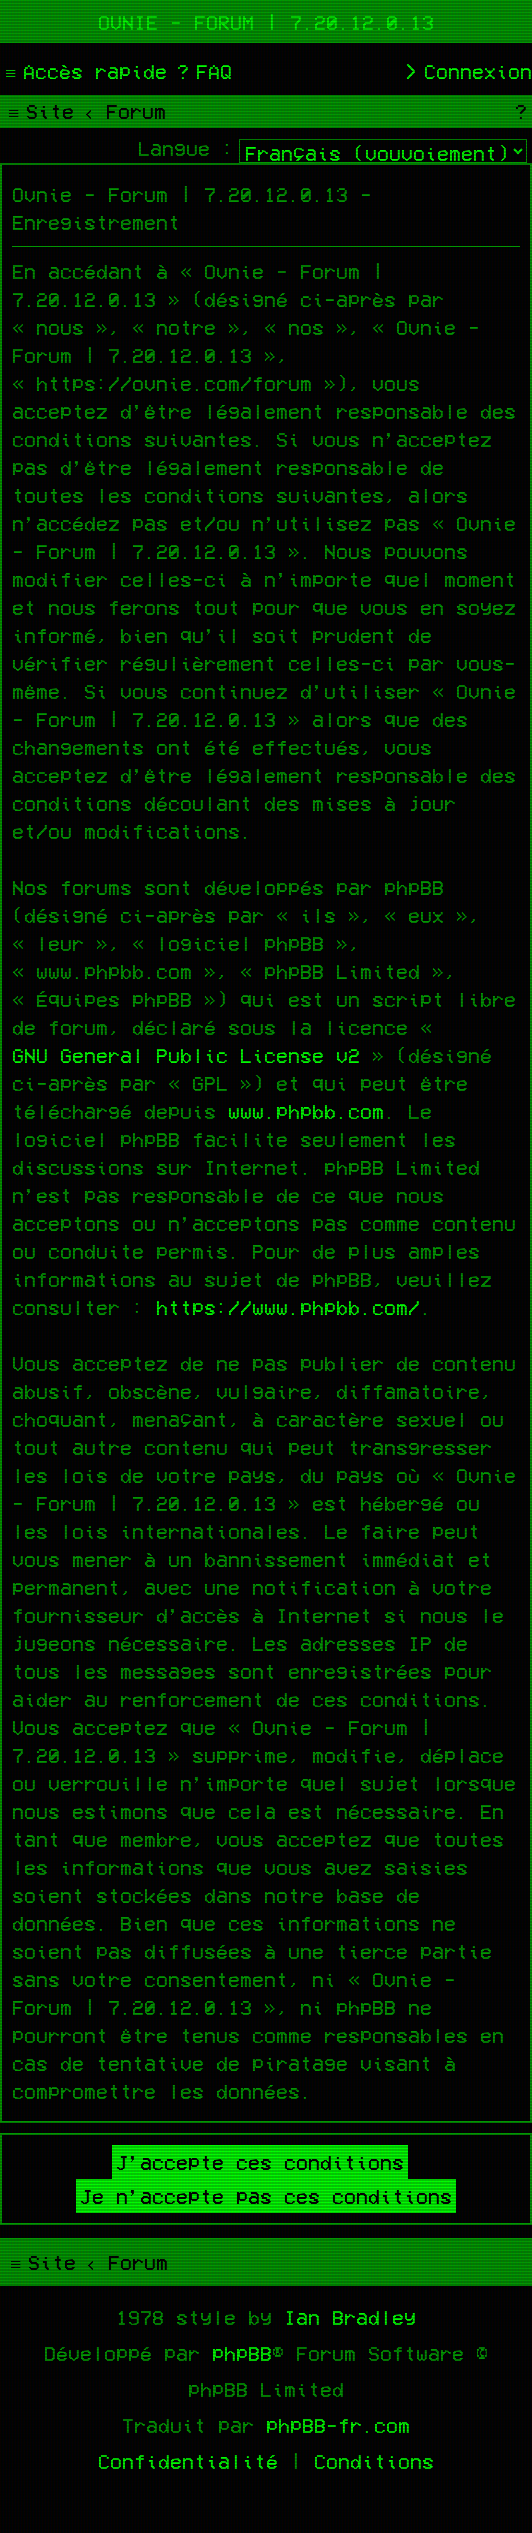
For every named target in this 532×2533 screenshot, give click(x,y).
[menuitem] (202, 71)
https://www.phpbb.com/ (288, 1307)
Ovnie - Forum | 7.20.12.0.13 (266, 22)
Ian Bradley (350, 2317)
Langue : (186, 148)
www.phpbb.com (306, 1111)
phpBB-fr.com (338, 2425)
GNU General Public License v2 (186, 1055)
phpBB (242, 2353)
